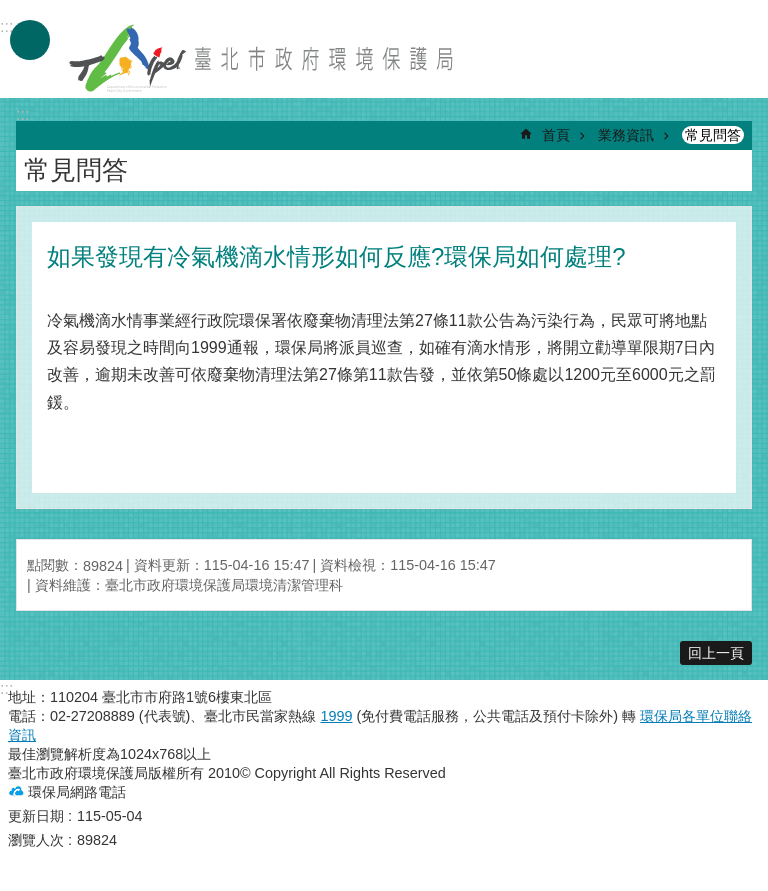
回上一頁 (716, 653)
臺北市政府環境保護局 (263, 58)
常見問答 (713, 135)
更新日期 (36, 816)
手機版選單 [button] (30, 40)
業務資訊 (626, 135)
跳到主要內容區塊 (10, 10)
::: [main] (22, 114)
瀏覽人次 (36, 840)
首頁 (556, 135)
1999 (336, 716)
